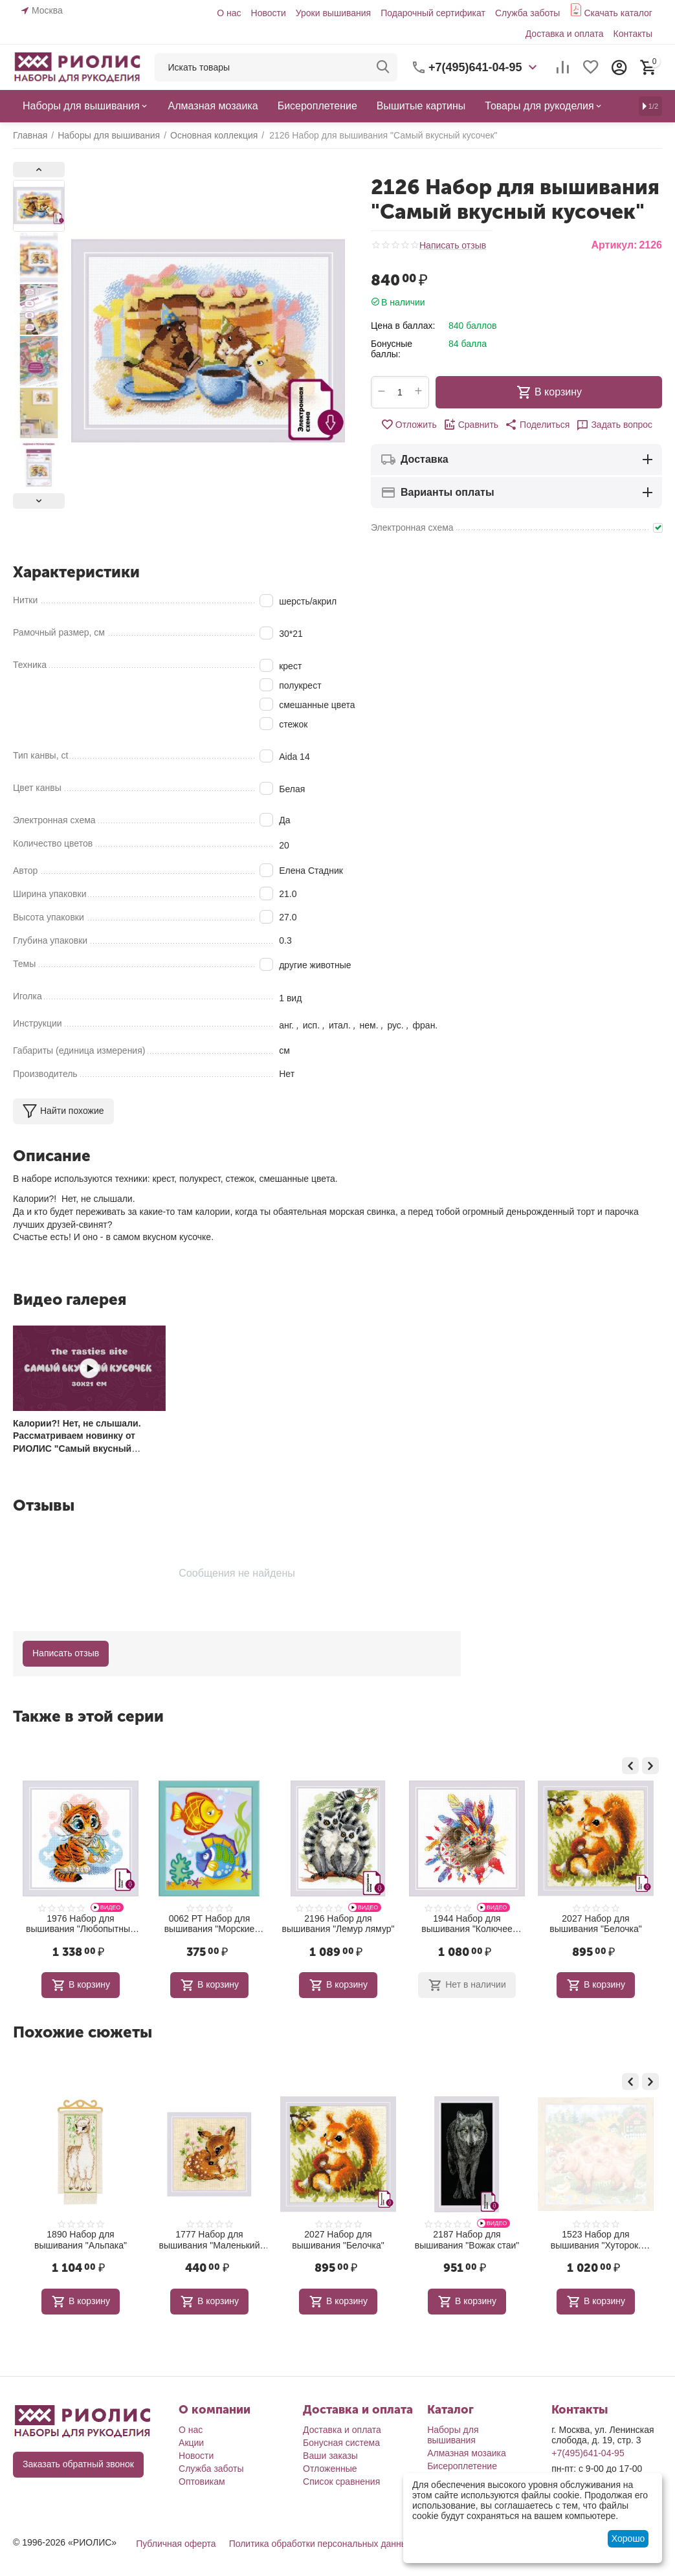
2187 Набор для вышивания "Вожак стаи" (596, 2239)
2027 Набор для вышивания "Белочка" (467, 2239)
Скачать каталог (618, 13)
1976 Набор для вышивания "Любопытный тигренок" (209, 1924)
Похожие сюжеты (82, 2032)
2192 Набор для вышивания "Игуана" (81, 1924)
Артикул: (614, 244)
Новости (268, 13)
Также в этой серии (88, 1716)
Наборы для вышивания (452, 2435)
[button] (537, 424)
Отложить (409, 424)
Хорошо (628, 2538)
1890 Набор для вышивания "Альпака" (209, 2239)
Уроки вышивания (333, 13)
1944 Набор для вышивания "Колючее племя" (595, 1924)
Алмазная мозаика (466, 2453)
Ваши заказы (330, 2455)
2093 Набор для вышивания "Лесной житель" (80, 2240)
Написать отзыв (452, 245)
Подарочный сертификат (433, 13)
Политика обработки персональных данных (320, 2543)
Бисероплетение (462, 2466)
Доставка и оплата (565, 33)
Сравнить (470, 424)
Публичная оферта (176, 2543)
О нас (229, 13)
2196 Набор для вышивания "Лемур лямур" (466, 1924)
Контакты (632, 33)
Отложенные (330, 2468)
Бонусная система (341, 2442)
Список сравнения (341, 2481)
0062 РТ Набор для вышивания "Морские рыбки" (338, 1924)
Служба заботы (527, 13)
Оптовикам (202, 2481)
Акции (191, 2442)
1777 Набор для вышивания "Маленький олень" (338, 2240)
